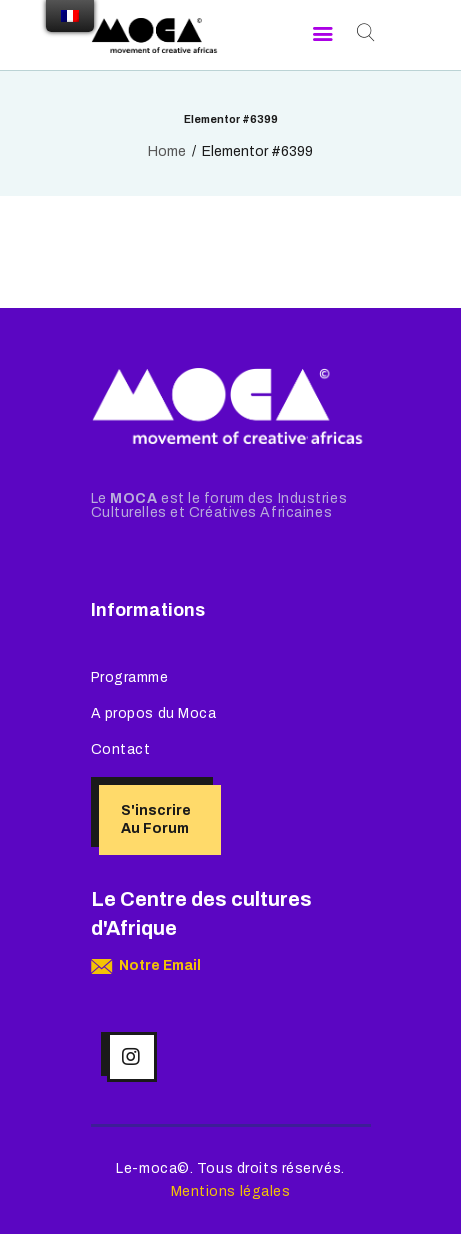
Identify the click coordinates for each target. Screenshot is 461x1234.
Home (167, 151)
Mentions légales (231, 1191)
